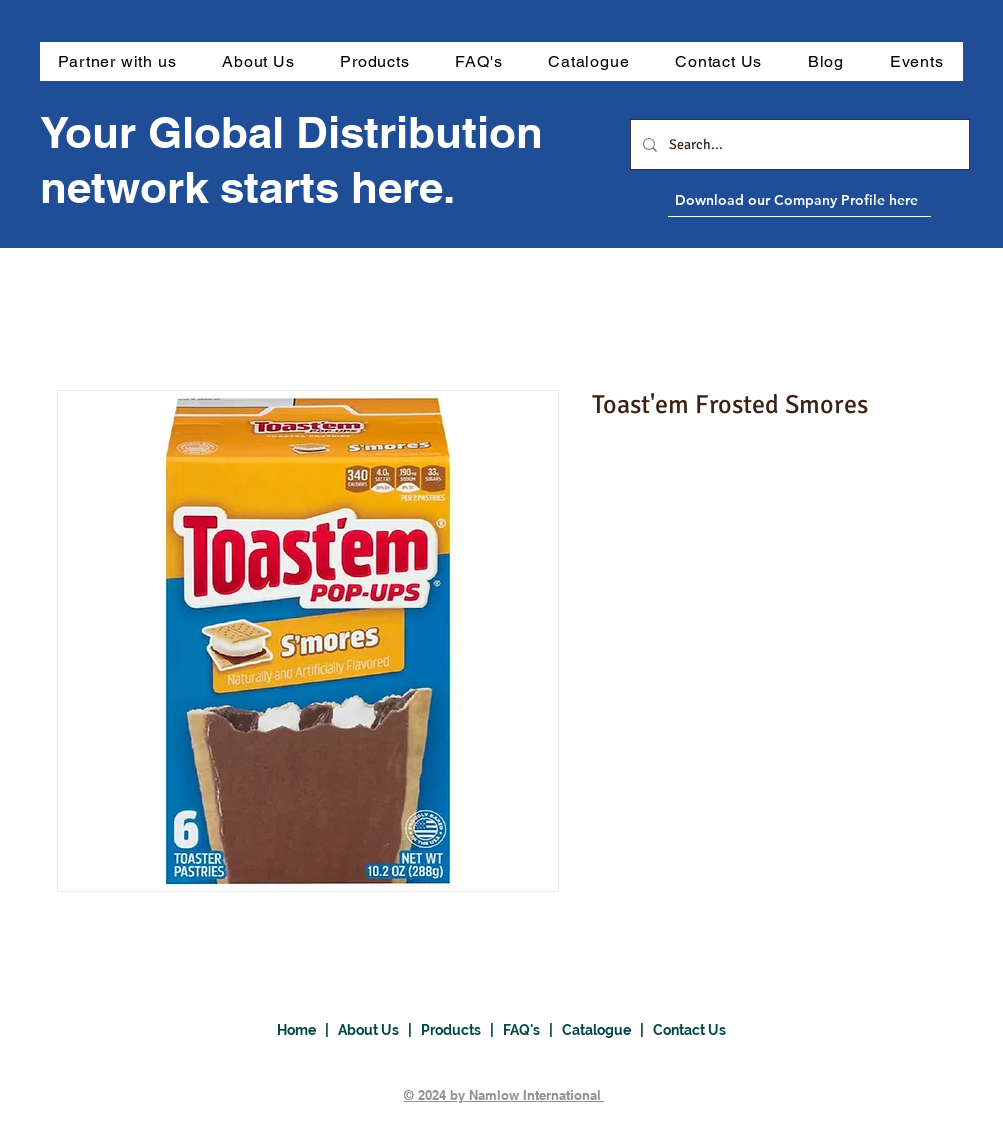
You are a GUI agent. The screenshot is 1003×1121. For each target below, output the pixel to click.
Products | (462, 1030)
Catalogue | (607, 1030)
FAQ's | (532, 1030)
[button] (374, 61)
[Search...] (798, 144)
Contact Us (689, 1030)
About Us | (379, 1030)
